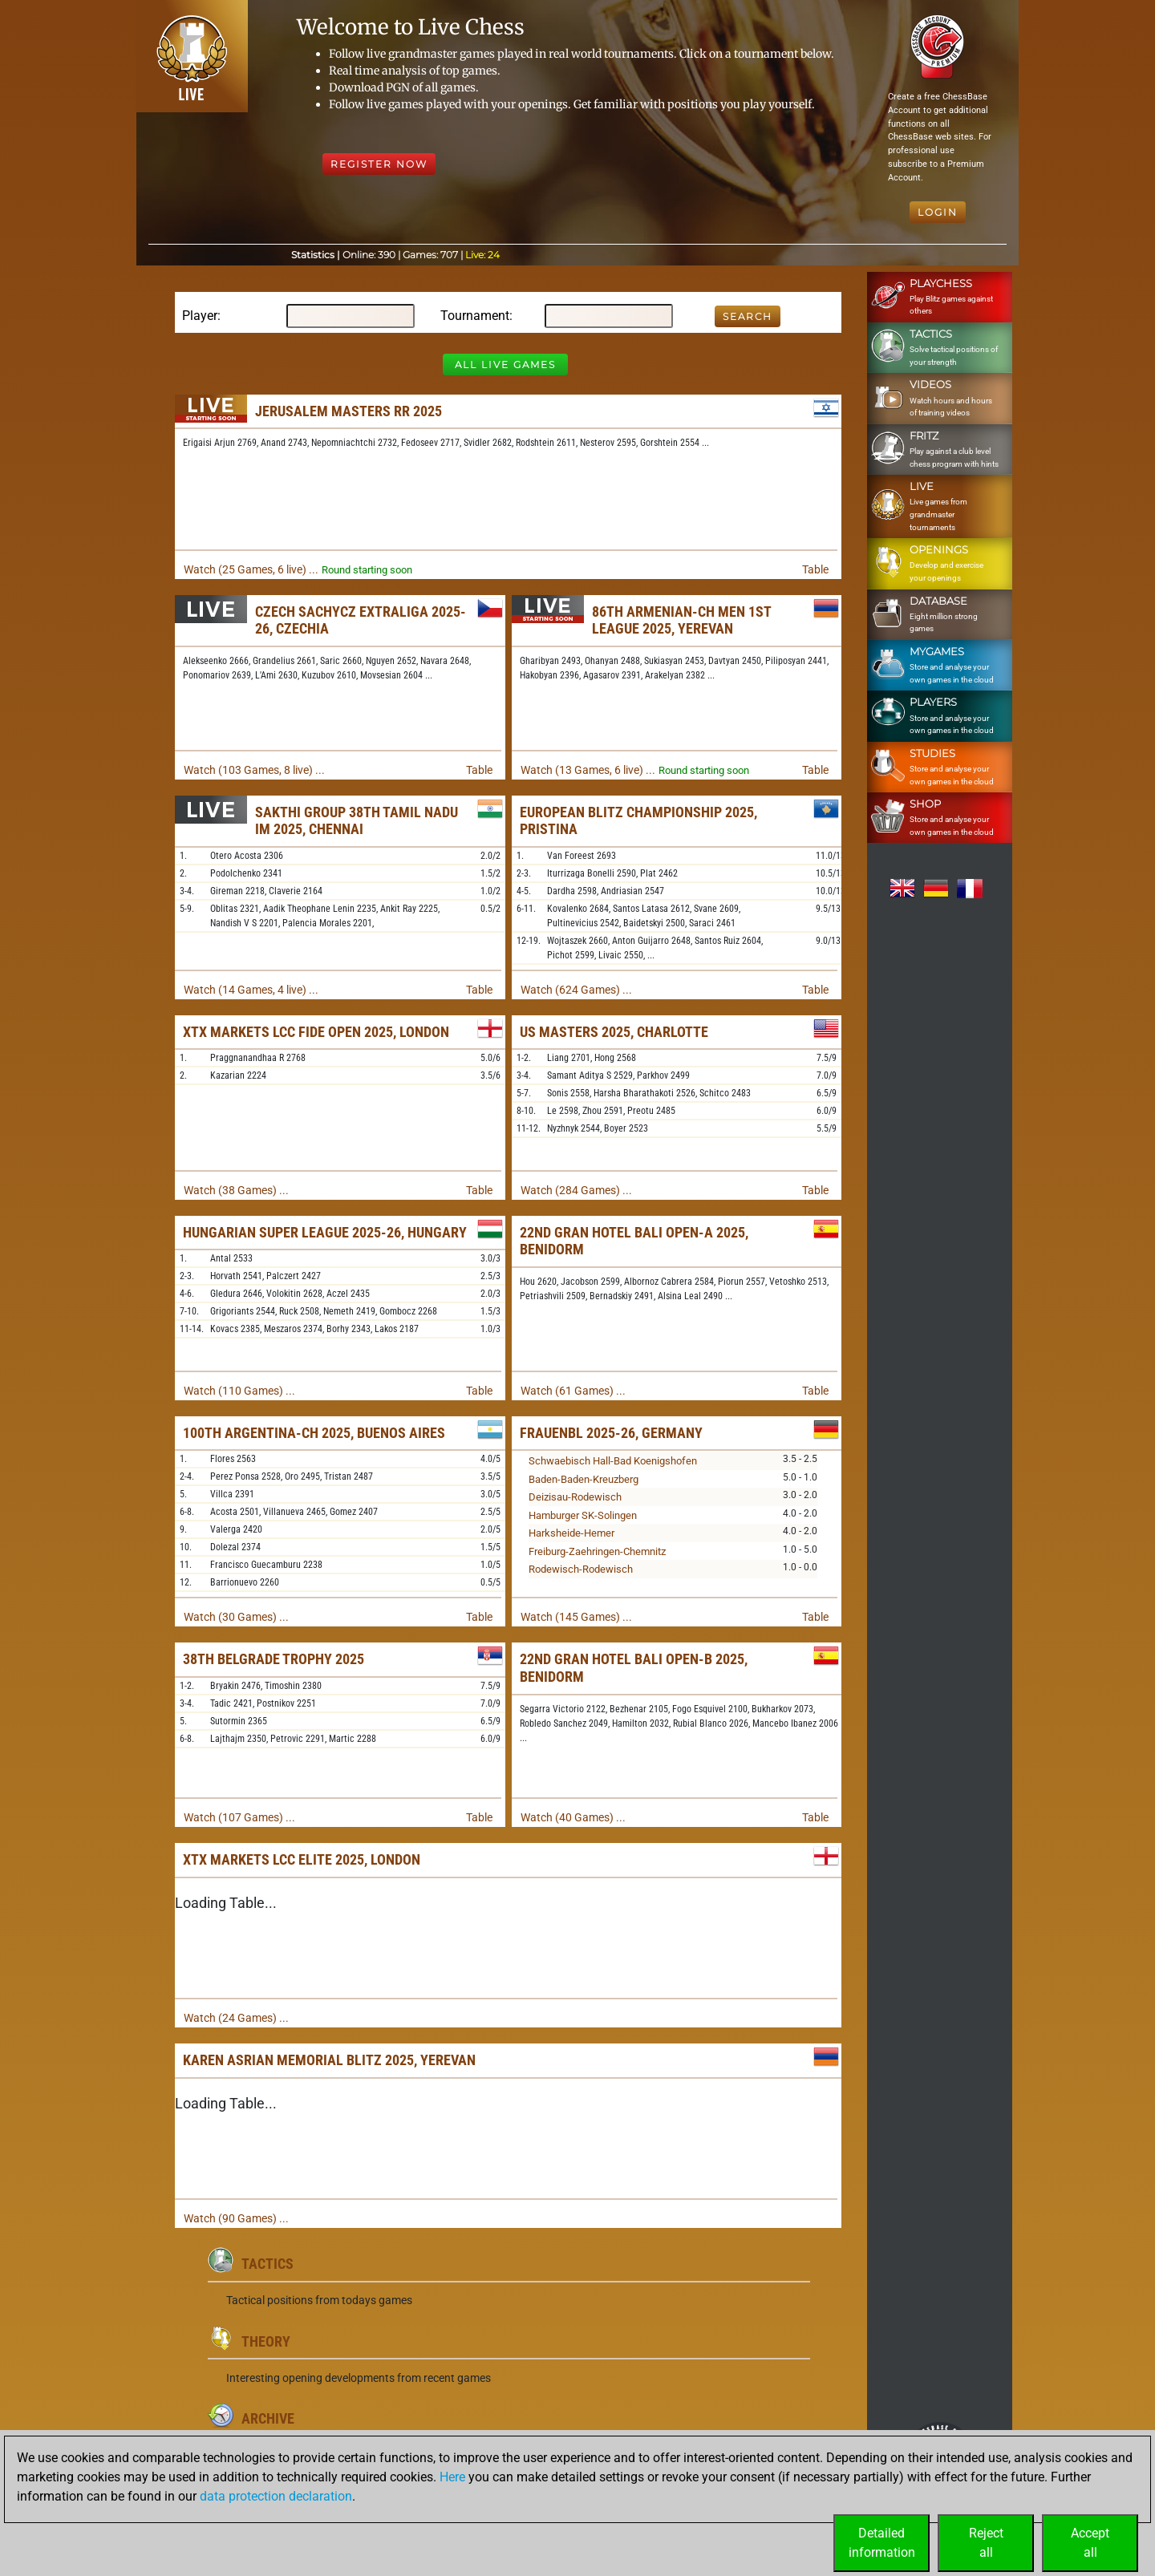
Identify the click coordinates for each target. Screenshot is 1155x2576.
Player (199, 315)
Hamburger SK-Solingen (583, 1515)
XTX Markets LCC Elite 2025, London (301, 1859)
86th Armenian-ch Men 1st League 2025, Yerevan (681, 620)
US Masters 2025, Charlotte (614, 1031)
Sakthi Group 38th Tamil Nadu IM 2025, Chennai (356, 821)
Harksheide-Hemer (571, 1533)
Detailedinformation (882, 2542)
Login (938, 212)
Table (815, 569)
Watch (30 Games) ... (236, 1616)
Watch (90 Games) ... (236, 2218)
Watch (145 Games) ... (576, 1616)
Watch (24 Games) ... (236, 2017)
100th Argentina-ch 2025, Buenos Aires (314, 1432)
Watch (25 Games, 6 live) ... (251, 569)
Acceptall (1090, 2542)
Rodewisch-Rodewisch (581, 1569)
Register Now (379, 164)
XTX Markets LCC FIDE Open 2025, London (316, 1031)
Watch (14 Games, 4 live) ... (251, 989)
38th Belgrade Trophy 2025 (273, 1659)
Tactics (267, 2263)
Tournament (474, 315)
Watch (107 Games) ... (239, 1817)
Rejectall (986, 2542)
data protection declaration (276, 2496)
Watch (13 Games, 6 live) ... (588, 769)
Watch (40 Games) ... (573, 1817)
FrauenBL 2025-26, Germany (611, 1432)
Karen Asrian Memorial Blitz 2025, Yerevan (329, 2059)
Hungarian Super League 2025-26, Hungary (325, 1232)
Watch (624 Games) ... (576, 989)
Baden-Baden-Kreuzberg (583, 1479)
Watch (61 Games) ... (573, 1390)
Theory (265, 2341)
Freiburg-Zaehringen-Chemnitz (597, 1551)
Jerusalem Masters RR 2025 (348, 411)
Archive (267, 2418)
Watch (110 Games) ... (239, 1390)
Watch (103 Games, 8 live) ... (254, 769)
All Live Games (505, 364)
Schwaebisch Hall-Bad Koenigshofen (613, 1461)
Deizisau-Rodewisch (575, 1497)
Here (452, 2477)
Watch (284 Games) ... (576, 1190)
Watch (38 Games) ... (236, 1190)
